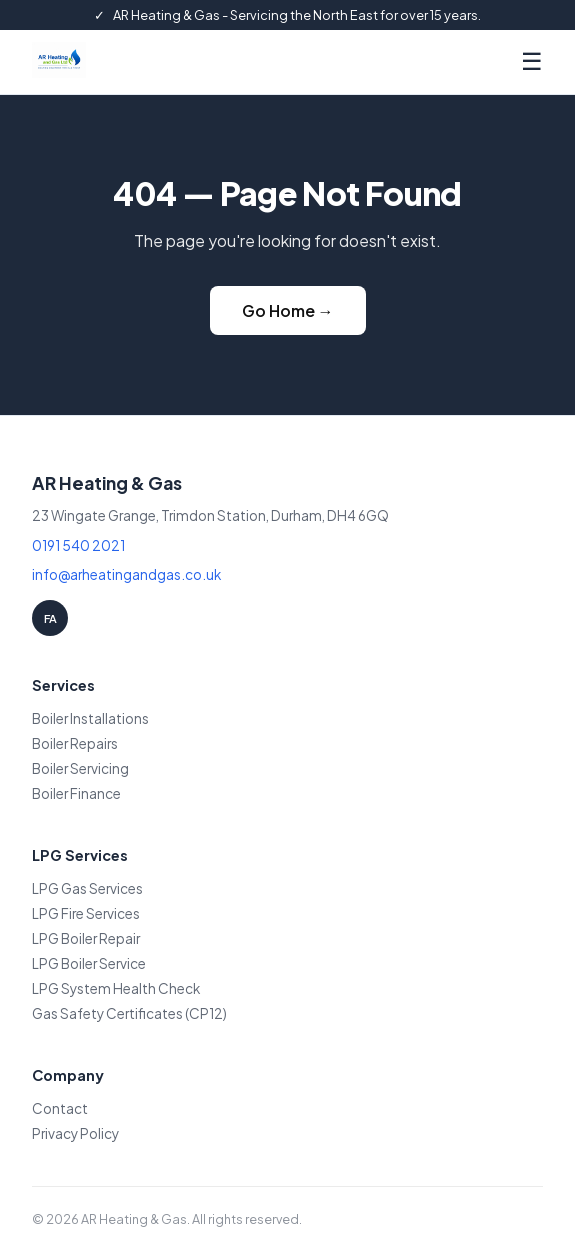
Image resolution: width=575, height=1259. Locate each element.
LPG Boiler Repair (86, 938)
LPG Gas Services (87, 888)
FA (50, 618)
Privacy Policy (75, 1133)
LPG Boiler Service (89, 963)
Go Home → (288, 310)
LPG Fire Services (86, 913)
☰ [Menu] (532, 61)
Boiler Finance (76, 793)
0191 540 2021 (78, 545)
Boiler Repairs (75, 743)
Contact (60, 1108)
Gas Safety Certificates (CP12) (129, 1013)
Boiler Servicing (80, 768)
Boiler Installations (90, 718)
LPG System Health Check (116, 988)
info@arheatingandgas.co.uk (126, 574)
